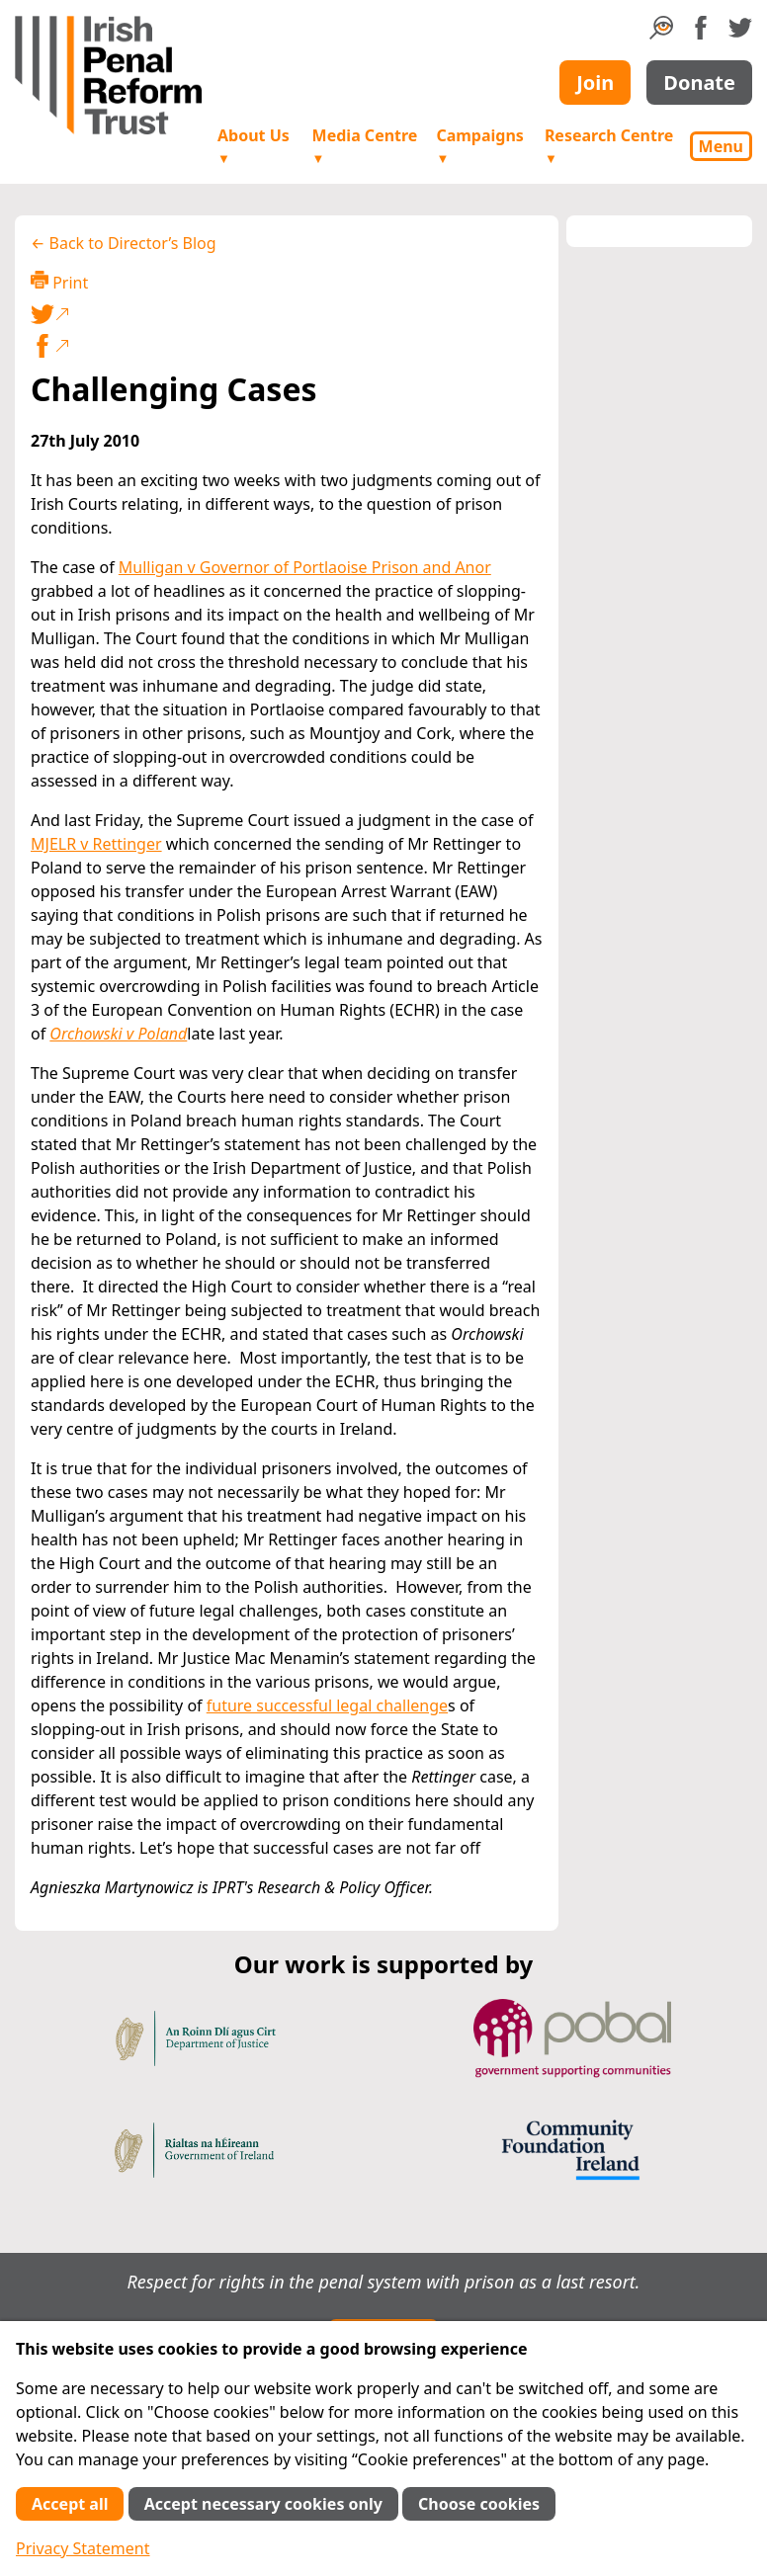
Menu (721, 146)
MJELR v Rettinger (96, 844)
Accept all (70, 2504)
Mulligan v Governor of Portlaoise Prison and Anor (305, 567)
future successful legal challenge (327, 1705)
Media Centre (365, 146)
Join (595, 82)
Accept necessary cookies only (263, 2504)
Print (59, 282)
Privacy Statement (83, 2548)
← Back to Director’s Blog (123, 243)
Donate (699, 82)
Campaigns (479, 146)
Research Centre (609, 146)
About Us (253, 146)
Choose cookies (479, 2504)
